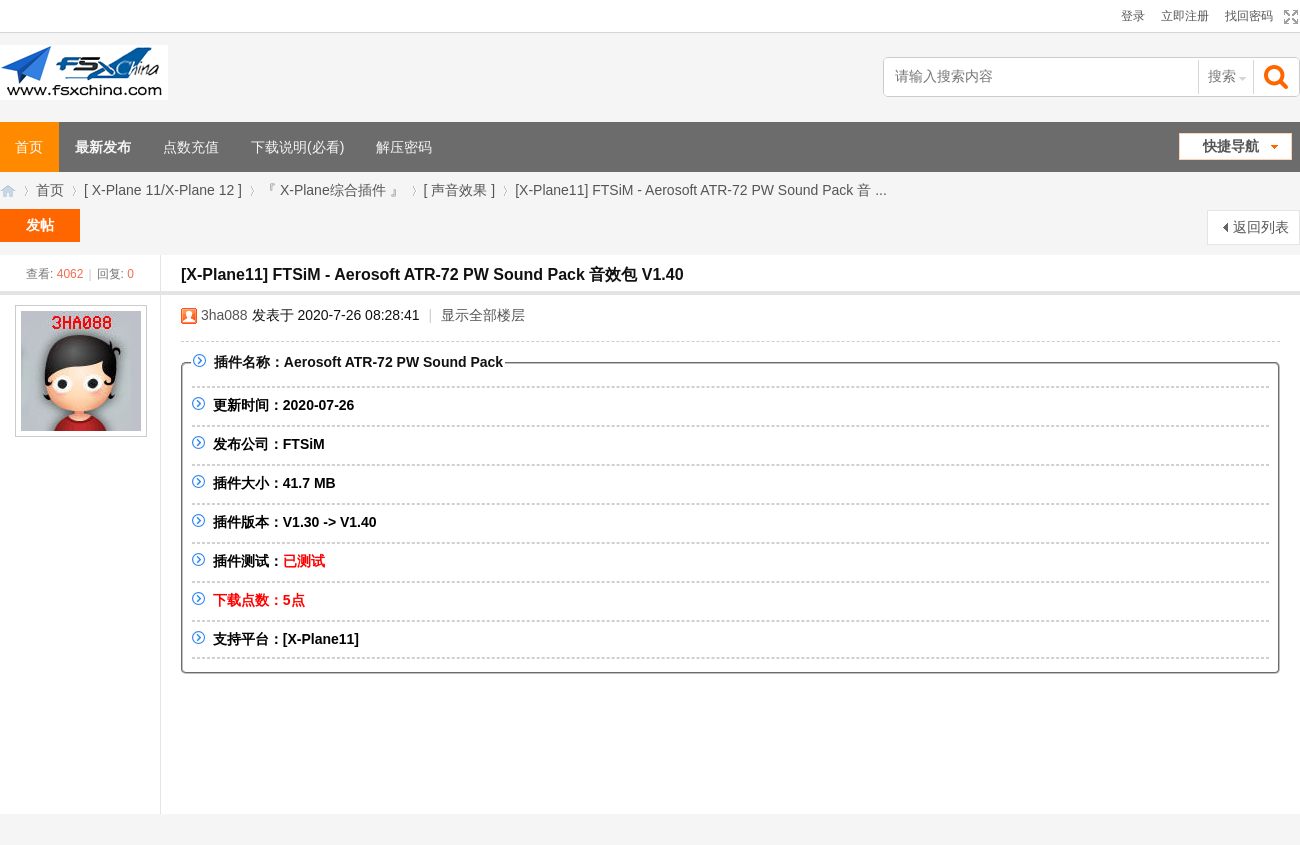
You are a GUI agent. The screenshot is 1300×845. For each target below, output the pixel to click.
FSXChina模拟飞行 (8, 190)
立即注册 (1185, 16)
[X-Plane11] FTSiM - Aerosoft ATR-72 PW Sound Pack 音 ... (701, 190)
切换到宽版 (1288, 17)
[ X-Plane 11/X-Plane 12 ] (163, 190)
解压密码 (404, 147)
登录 (1133, 16)
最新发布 (103, 147)
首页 (50, 190)
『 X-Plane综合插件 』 (333, 190)
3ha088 (224, 315)
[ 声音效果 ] (460, 190)
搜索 (1222, 76)
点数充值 (191, 147)
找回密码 (1249, 16)
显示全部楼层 (483, 315)
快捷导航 (1231, 146)
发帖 (40, 225)
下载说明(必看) (297, 147)
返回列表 (1261, 227)
